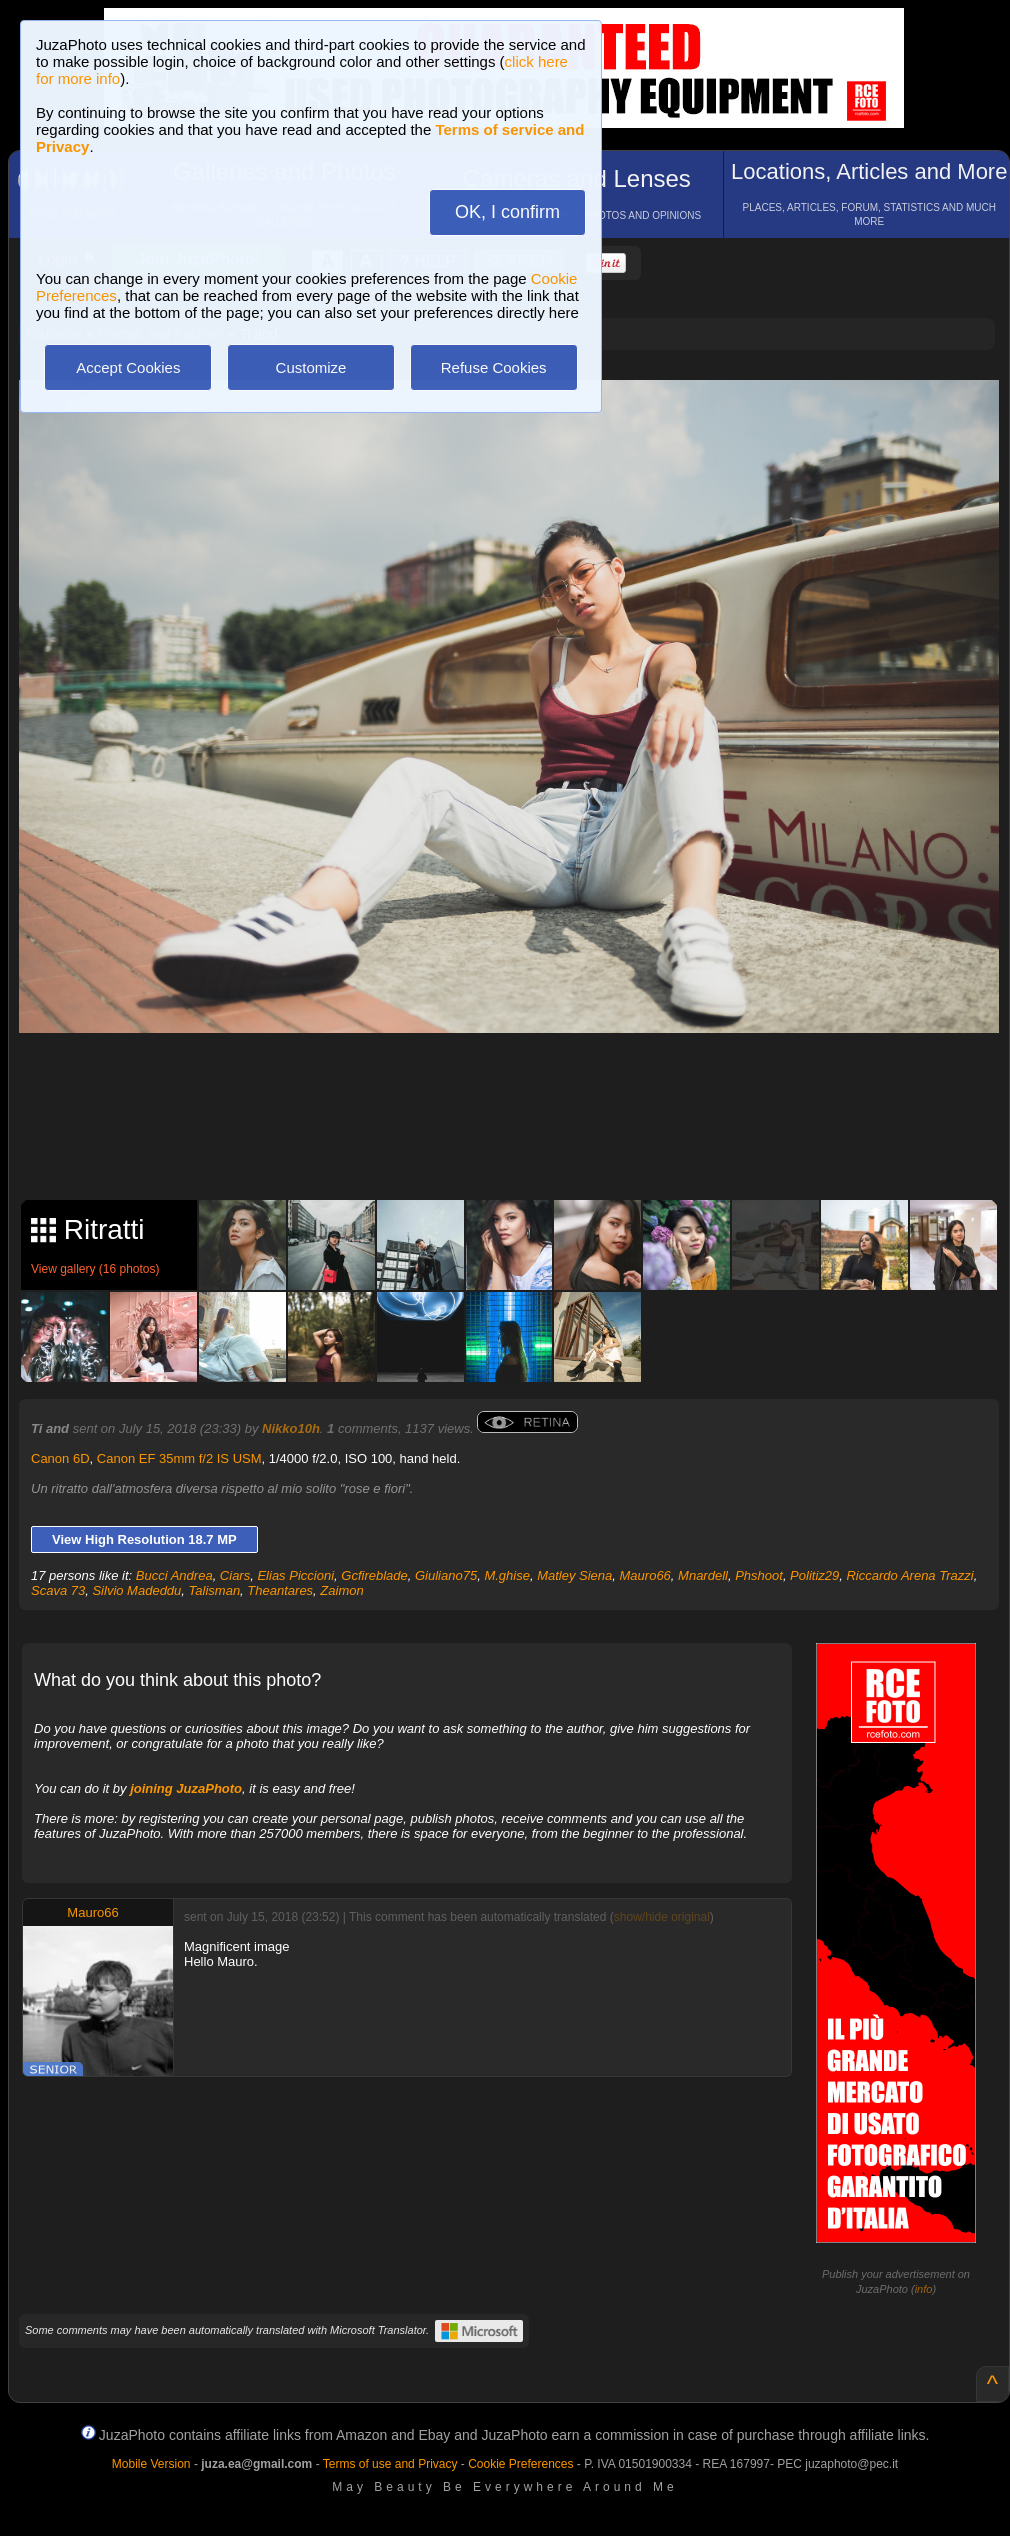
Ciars (235, 1575)
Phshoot (759, 1575)
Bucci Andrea (174, 1575)
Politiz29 (814, 1575)
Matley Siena (574, 1575)
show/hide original (662, 1917)
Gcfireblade (374, 1575)
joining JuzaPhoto (186, 1788)
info (924, 2289)
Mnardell (703, 1575)
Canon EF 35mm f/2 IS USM (179, 1458)
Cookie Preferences (520, 2464)
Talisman (215, 1590)
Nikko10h (291, 1428)
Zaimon (341, 1590)
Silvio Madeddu (136, 1590)
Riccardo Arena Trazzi (909, 1575)
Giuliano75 (446, 1575)
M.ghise (507, 1575)
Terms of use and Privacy (390, 2464)
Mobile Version (151, 2464)
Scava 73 (58, 1590)
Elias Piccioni (295, 1575)
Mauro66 (645, 1575)
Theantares (280, 1590)
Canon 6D (60, 1458)
